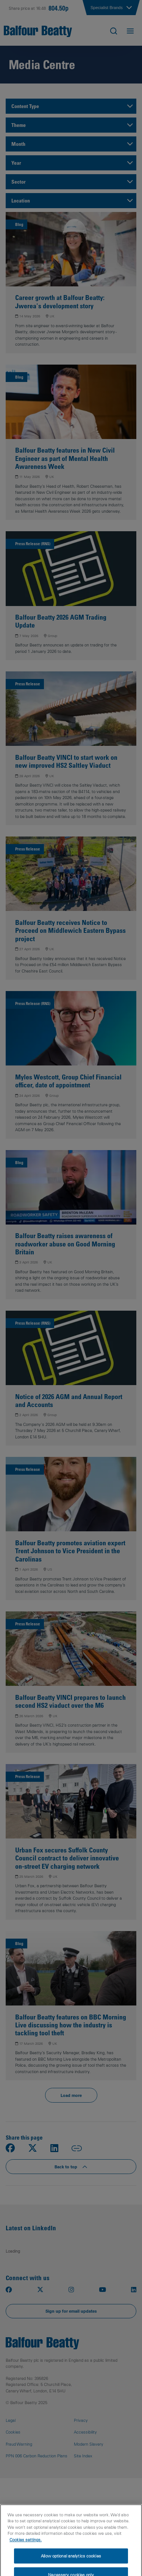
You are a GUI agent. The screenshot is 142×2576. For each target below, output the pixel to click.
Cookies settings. (25, 2553)
